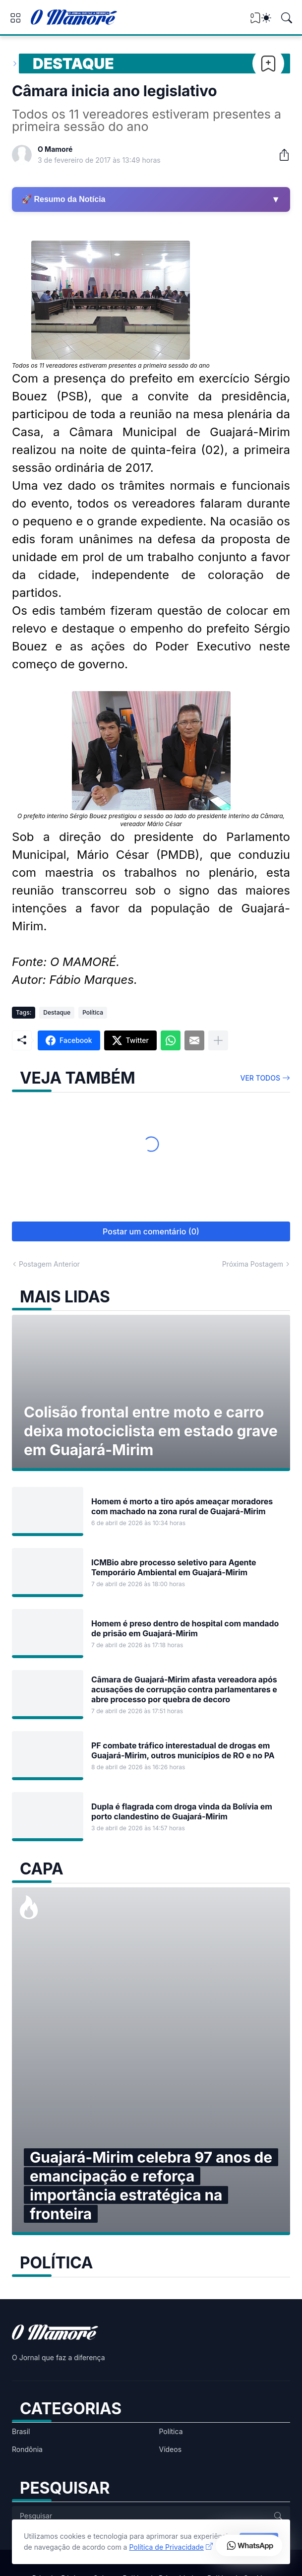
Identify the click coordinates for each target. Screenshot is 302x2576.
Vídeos (170, 2449)
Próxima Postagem (252, 1264)
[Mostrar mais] (218, 1040)
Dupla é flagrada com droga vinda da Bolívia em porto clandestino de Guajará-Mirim (181, 1811)
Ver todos (261, 1078)
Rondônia (27, 2449)
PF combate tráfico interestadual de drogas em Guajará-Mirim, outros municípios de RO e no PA (183, 1750)
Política (92, 1012)
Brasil (21, 2431)
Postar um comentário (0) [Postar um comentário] (151, 1231)
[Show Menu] (15, 18)
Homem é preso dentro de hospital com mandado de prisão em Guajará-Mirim (185, 1628)
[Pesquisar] (286, 18)
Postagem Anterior (49, 1264)
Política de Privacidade (166, 2547)
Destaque (73, 63)
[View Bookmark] (255, 21)
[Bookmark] (268, 63)
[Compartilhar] (280, 155)
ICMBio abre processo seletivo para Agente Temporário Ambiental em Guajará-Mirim (173, 1567)
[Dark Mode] (266, 18)
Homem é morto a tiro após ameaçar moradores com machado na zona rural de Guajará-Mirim (182, 1506)
